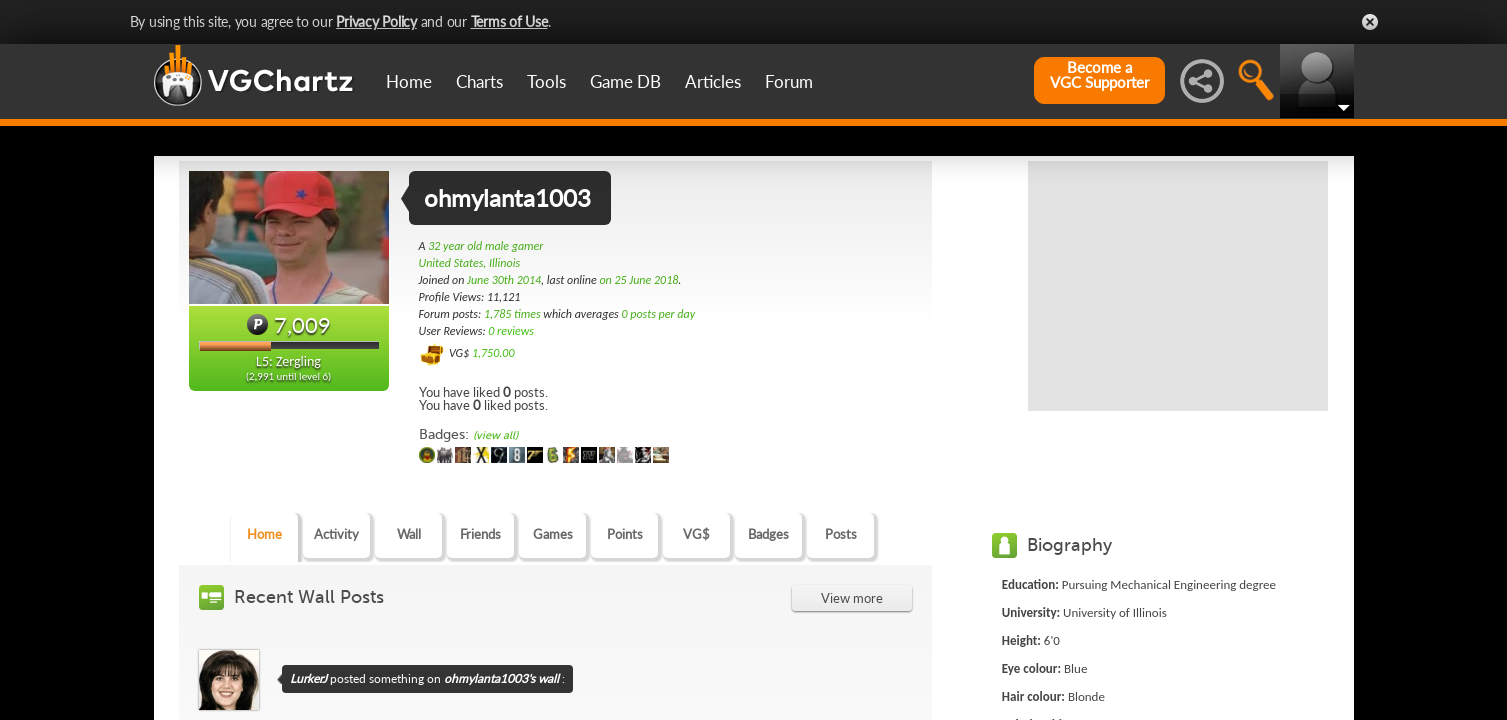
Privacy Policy (376, 21)
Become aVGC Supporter (1099, 75)
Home (409, 81)
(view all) (495, 435)
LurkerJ (308, 678)
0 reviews (511, 331)
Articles (713, 81)
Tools (546, 81)
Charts (479, 81)
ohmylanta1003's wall (501, 678)
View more (852, 598)
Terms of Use (509, 21)
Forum (789, 81)
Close (1370, 22)
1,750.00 (493, 353)
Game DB (625, 81)
